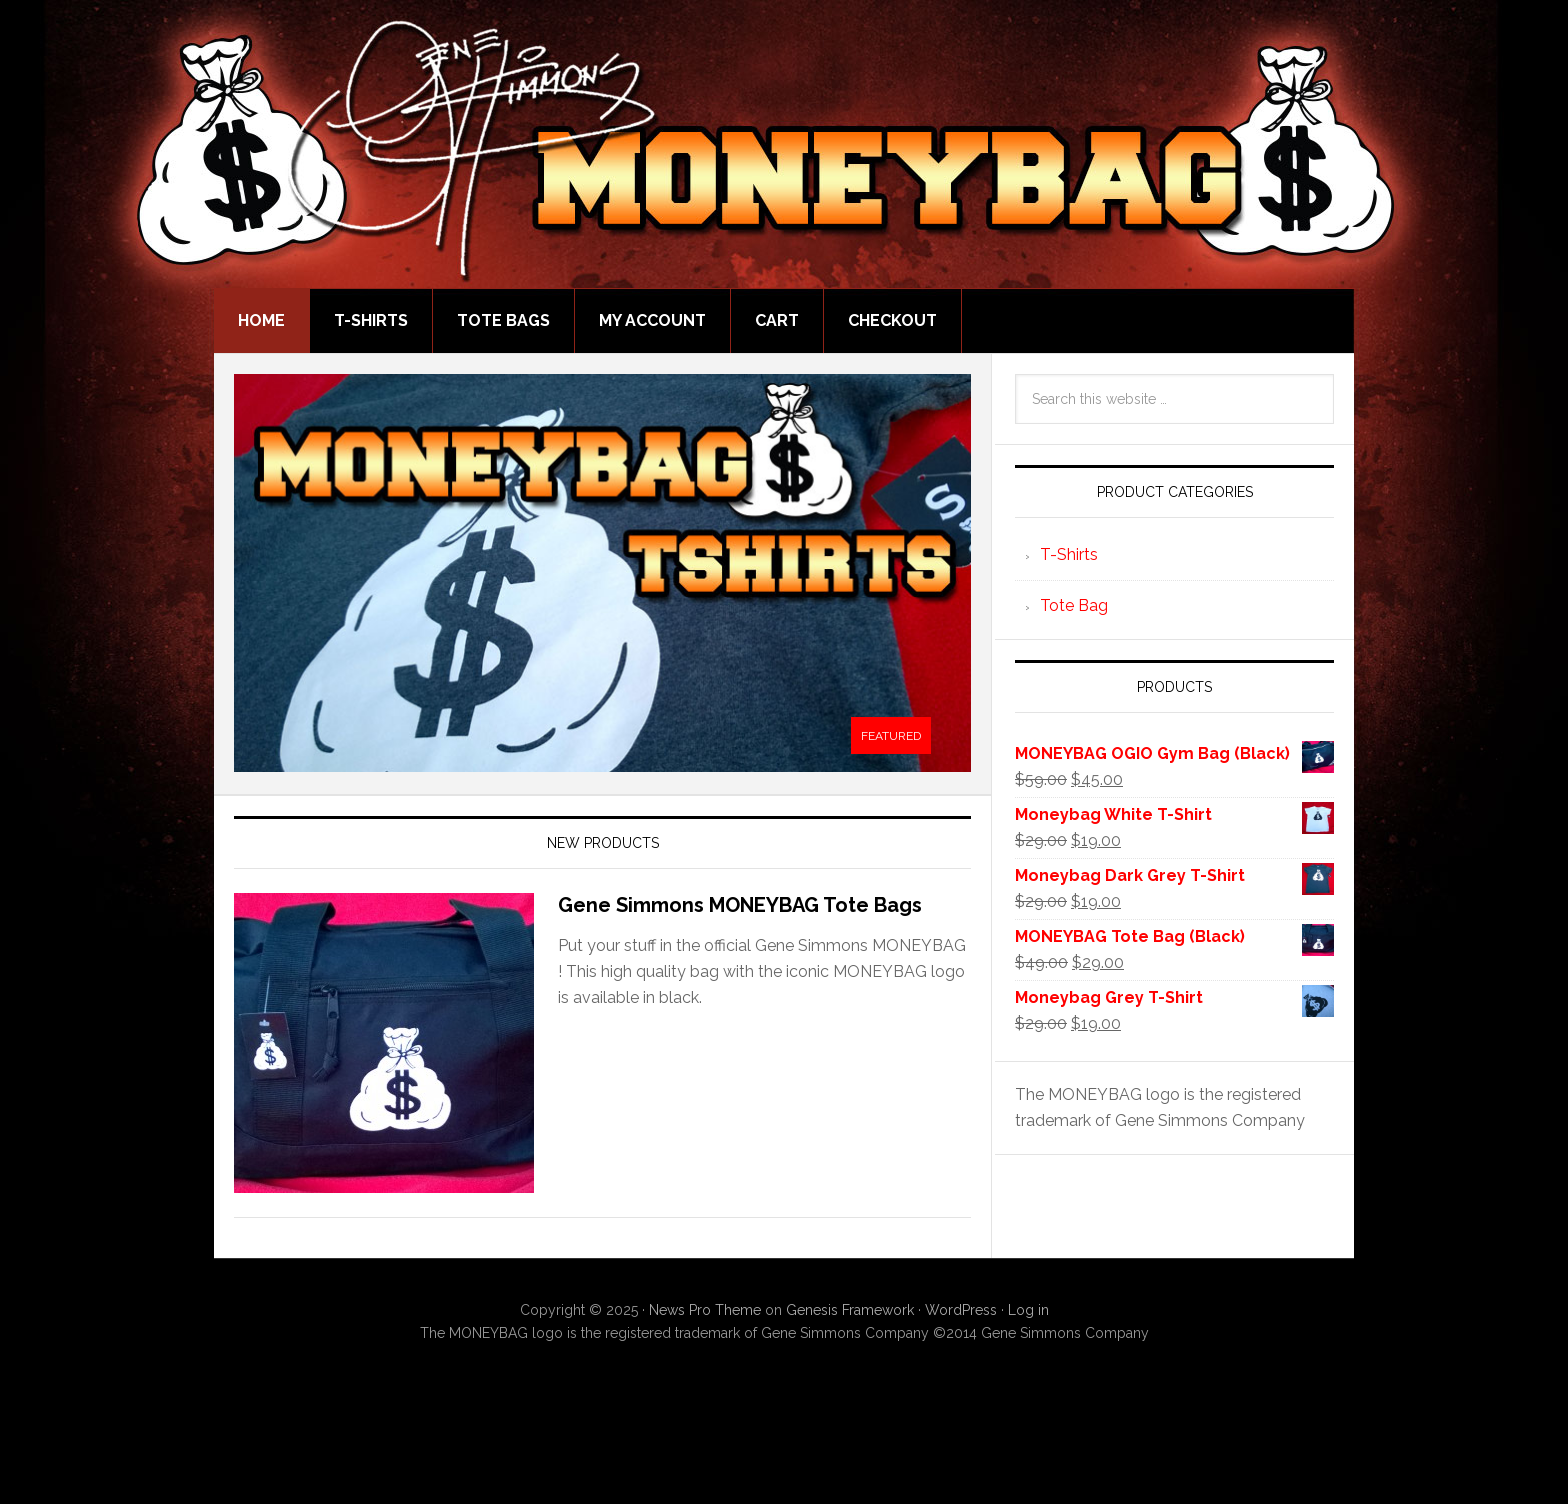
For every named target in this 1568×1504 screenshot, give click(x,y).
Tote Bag (1074, 605)
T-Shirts (1069, 554)
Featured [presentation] (891, 736)
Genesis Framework (850, 1310)
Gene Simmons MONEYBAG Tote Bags (740, 905)
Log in (1028, 1310)
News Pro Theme (705, 1310)
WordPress (961, 1310)
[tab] (891, 736)
